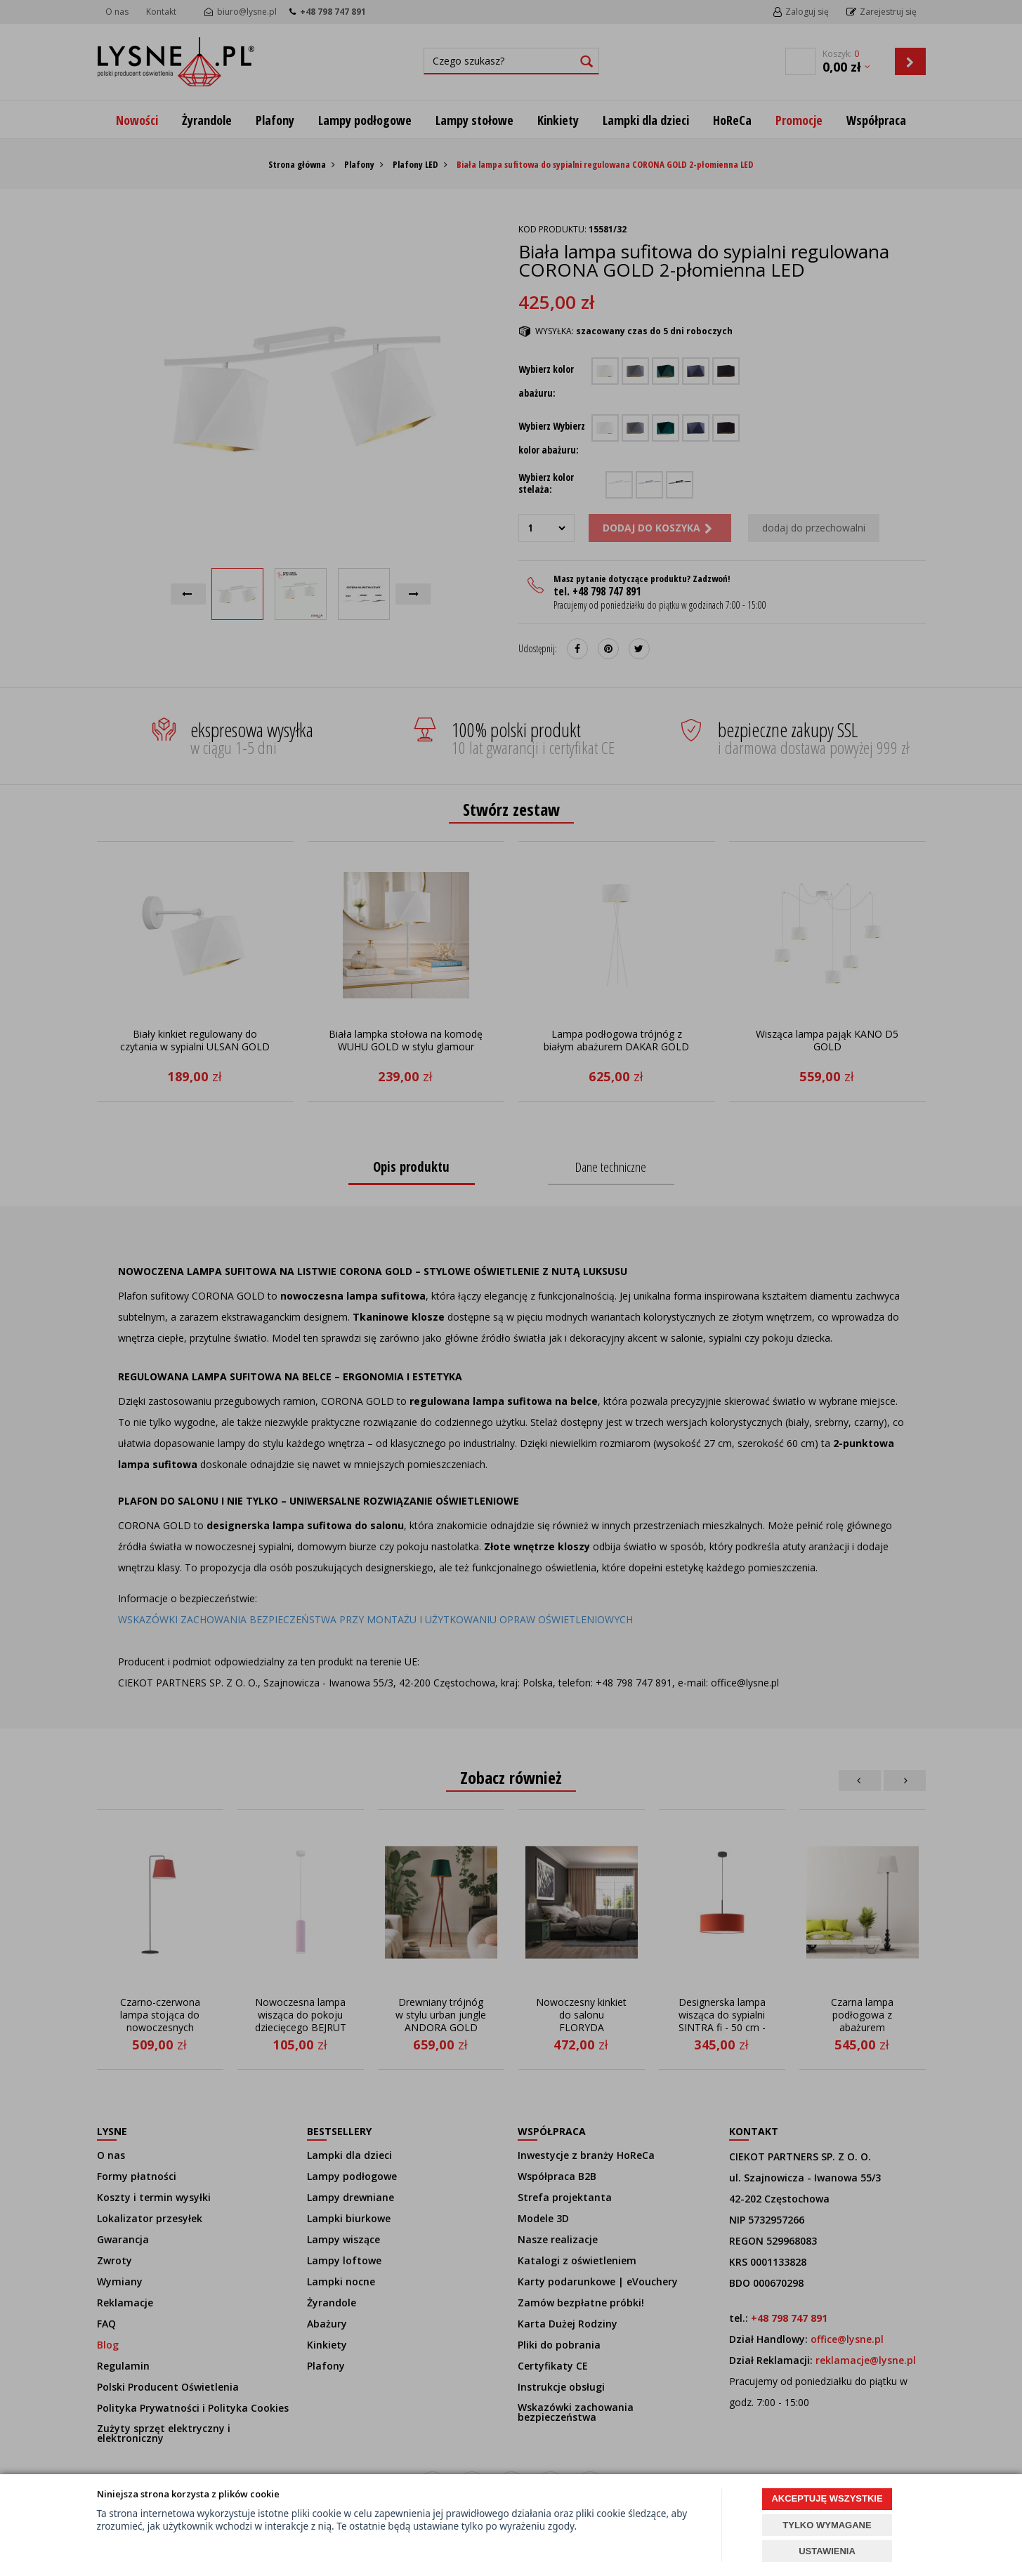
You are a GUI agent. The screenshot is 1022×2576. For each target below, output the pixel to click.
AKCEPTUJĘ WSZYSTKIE (826, 2498)
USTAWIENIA (827, 2551)
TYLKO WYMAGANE (826, 2525)
